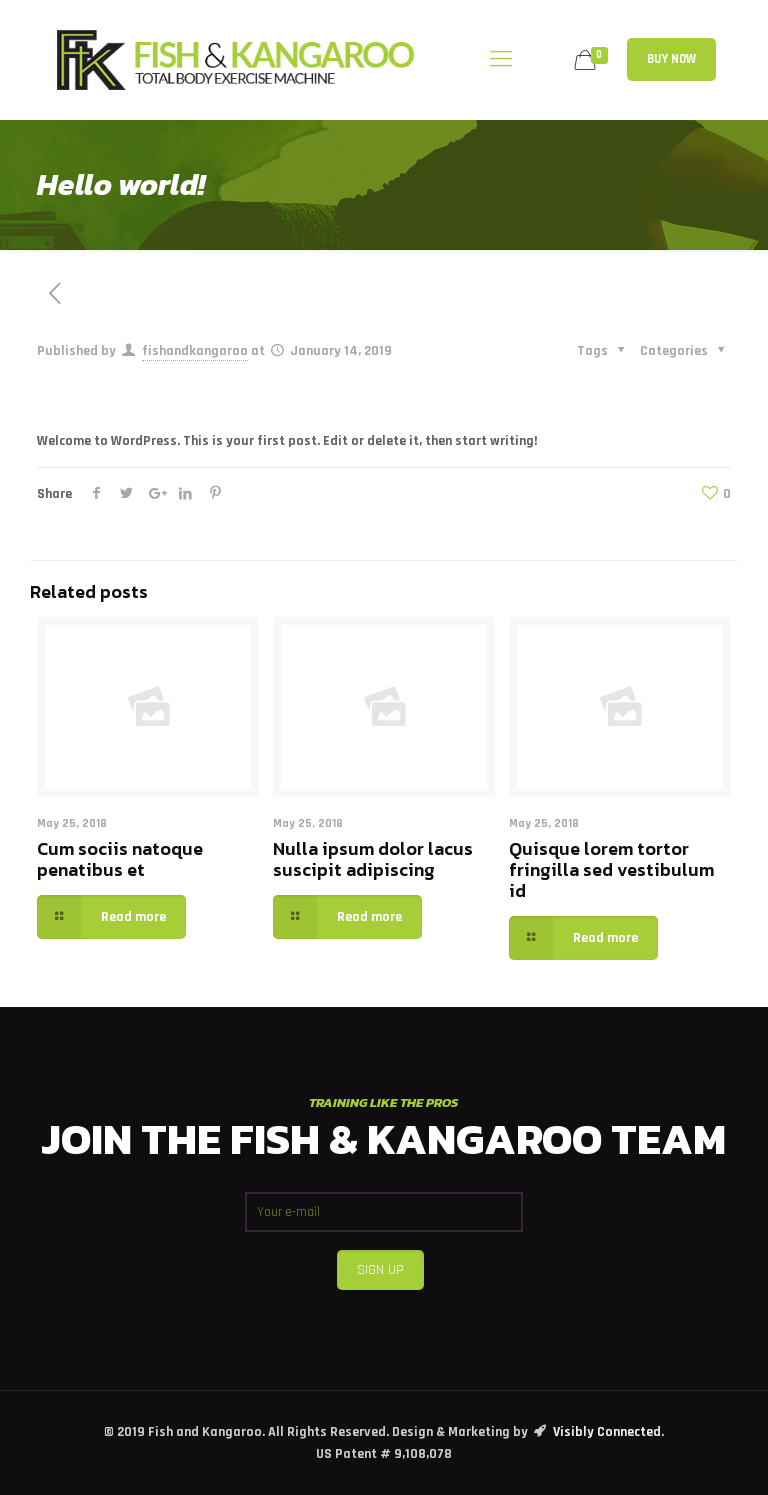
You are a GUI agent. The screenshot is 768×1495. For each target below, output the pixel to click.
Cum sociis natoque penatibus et (120, 859)
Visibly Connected (607, 1432)
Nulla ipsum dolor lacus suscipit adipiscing (373, 859)
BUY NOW (671, 59)
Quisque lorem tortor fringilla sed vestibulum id (611, 869)
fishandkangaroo (195, 351)
